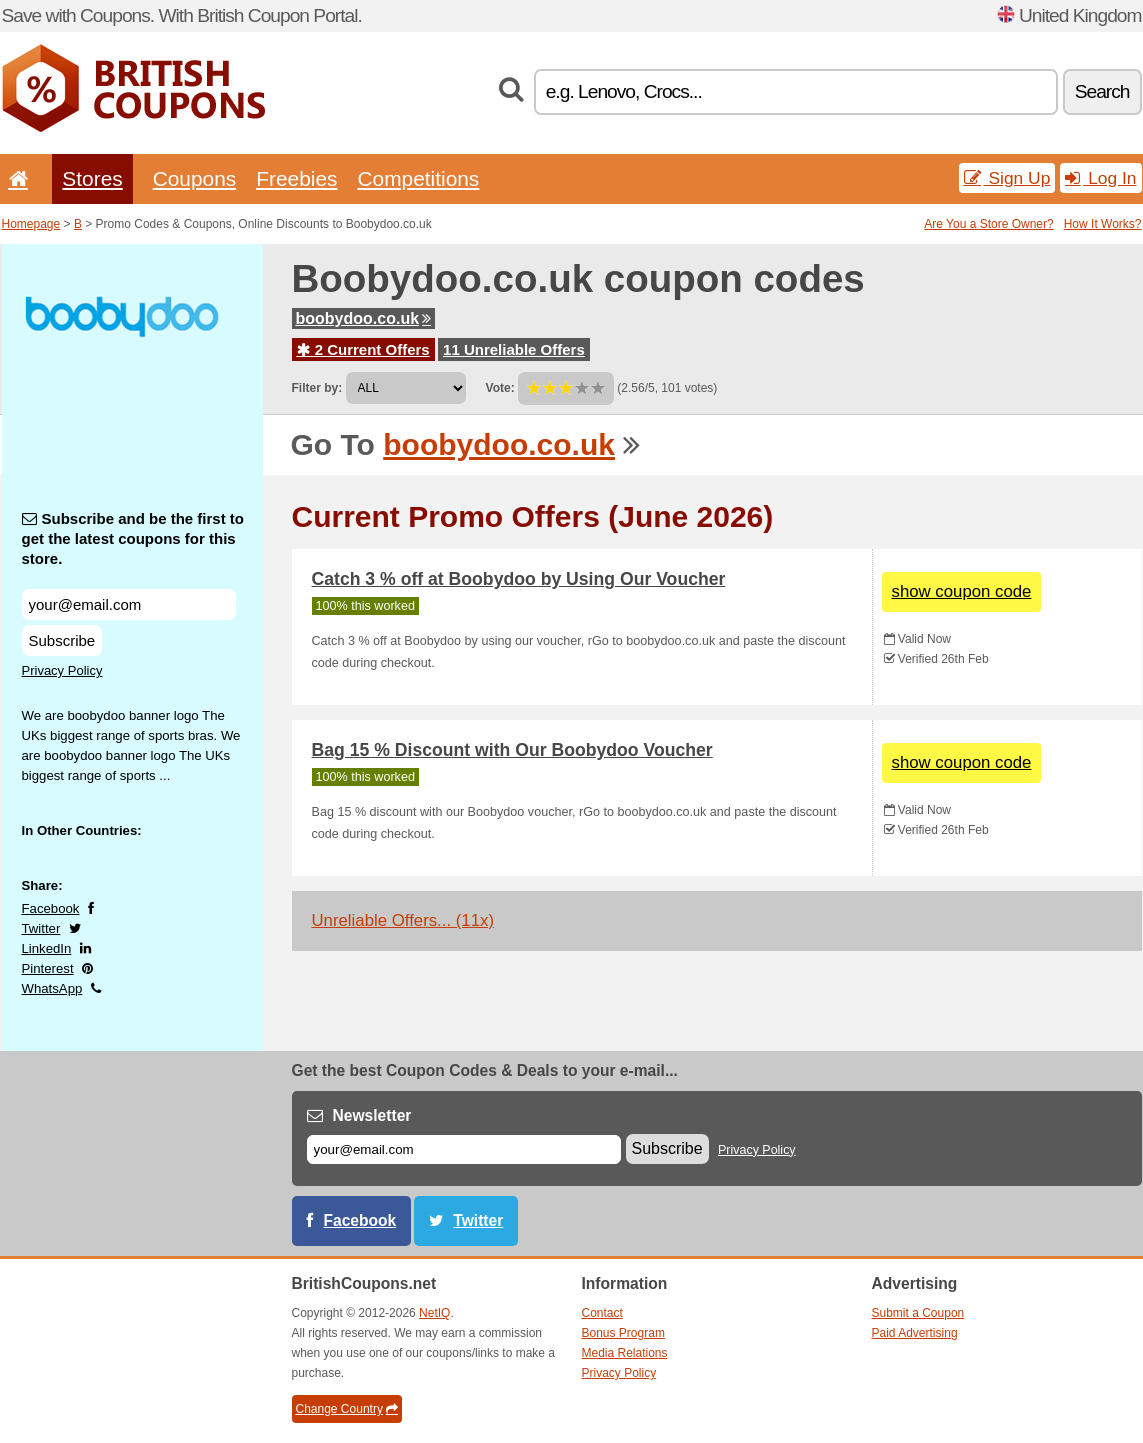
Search (1102, 91)
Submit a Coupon (918, 1313)
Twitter (41, 928)
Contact (602, 1313)
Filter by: (317, 388)
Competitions (418, 178)
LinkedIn (47, 948)
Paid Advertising (915, 1333)
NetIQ (434, 1313)
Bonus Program (623, 1333)
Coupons (195, 178)
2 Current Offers (363, 349)
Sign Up (1007, 178)
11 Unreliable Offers (514, 349)
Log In (1100, 178)
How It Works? (1103, 224)
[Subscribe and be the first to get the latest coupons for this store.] (129, 604)
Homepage (31, 224)
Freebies (296, 178)
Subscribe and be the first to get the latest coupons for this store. (133, 538)
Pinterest (48, 968)
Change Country (347, 1409)
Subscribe (62, 640)
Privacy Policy (62, 670)
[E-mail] (464, 1149)
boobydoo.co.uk (364, 318)
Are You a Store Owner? (988, 224)
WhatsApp (52, 988)
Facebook (51, 908)
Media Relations (625, 1353)
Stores (92, 178)
